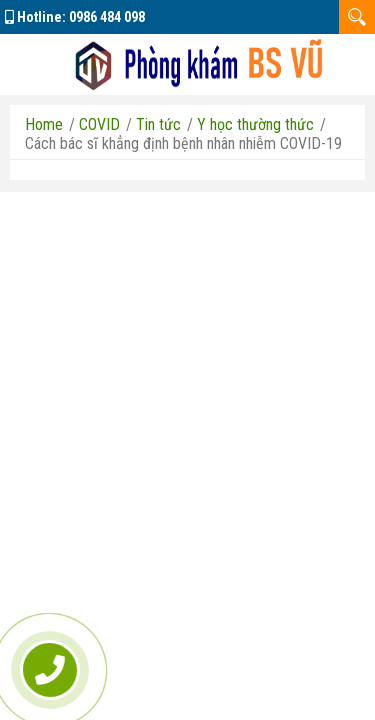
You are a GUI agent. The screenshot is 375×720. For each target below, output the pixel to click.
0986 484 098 (107, 17)
